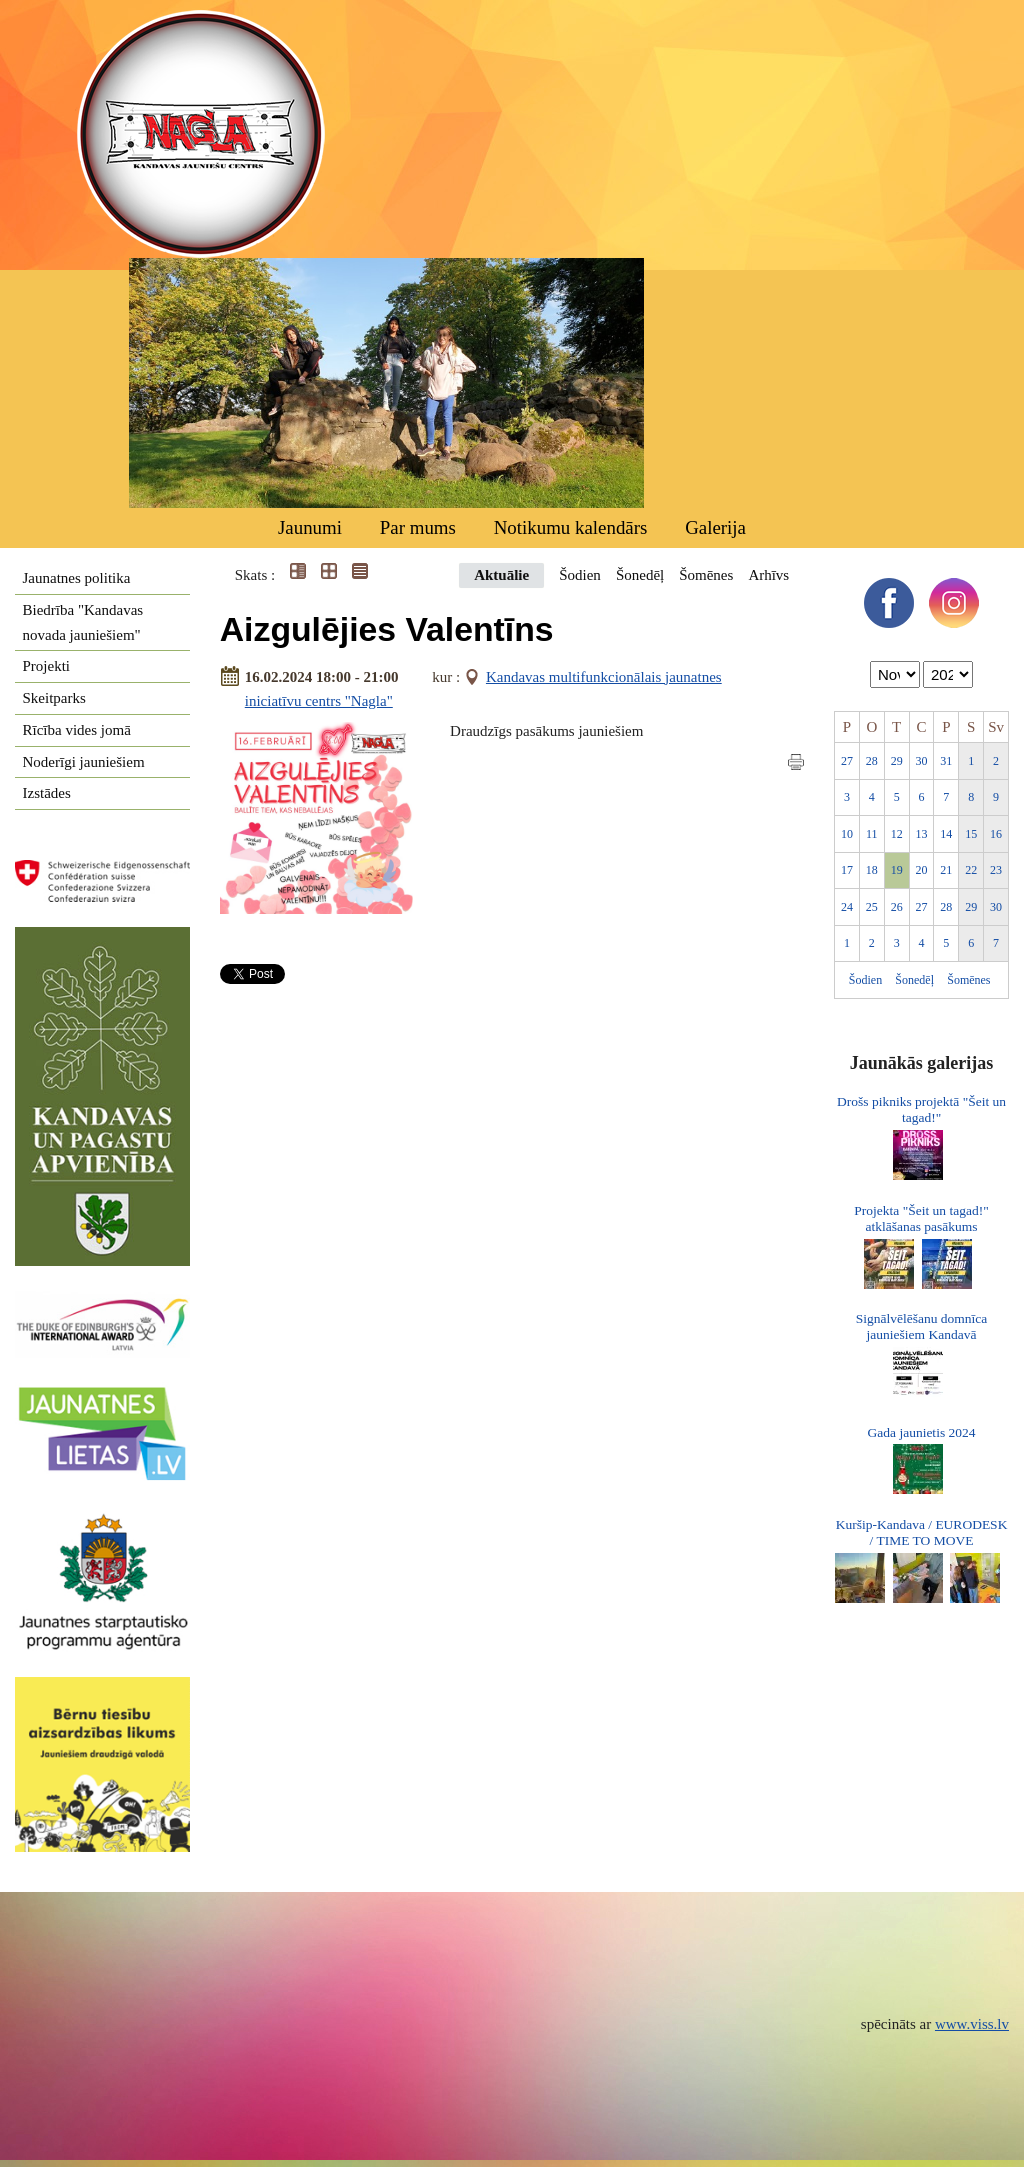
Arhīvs (768, 575)
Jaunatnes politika (77, 578)
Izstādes (47, 793)
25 (872, 907)
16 (996, 834)
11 (872, 834)
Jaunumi (310, 527)
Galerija (715, 527)
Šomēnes (706, 575)
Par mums (418, 527)
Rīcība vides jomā (77, 730)
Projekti (47, 666)
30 (922, 761)
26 (897, 907)
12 (897, 834)
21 (946, 870)
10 (847, 834)
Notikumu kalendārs (571, 527)
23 (996, 870)
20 (922, 870)
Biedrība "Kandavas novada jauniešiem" (83, 622)
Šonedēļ (640, 575)
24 (847, 907)
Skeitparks (54, 698)
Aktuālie (501, 575)
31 (946, 761)
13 (922, 834)
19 (897, 870)
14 (946, 834)
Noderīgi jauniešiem (84, 762)
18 (872, 870)
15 (971, 834)
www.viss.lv (972, 2024)
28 (872, 761)
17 (847, 870)
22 (971, 870)
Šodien (580, 575)
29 (897, 761)
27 (847, 761)
